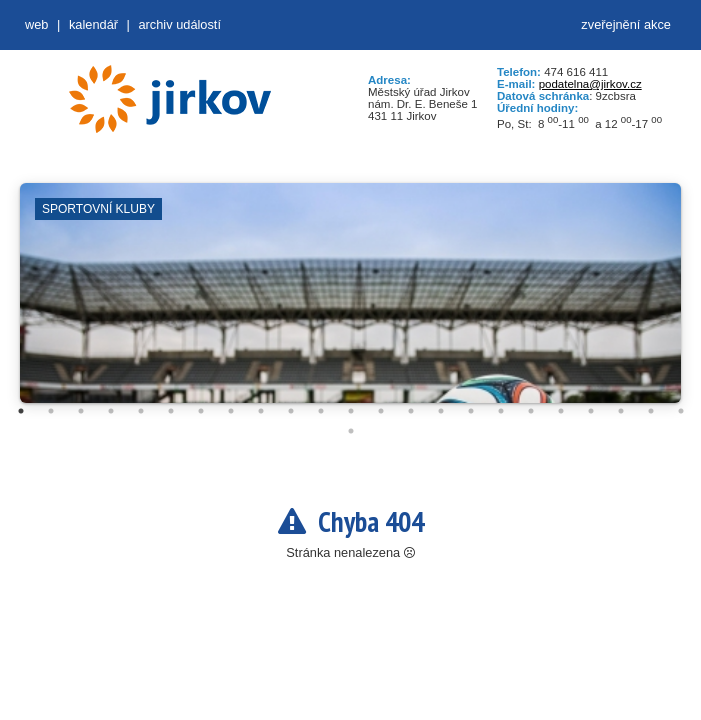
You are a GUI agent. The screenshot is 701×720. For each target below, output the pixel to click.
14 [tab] (411, 411)
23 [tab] (681, 411)
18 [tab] (531, 411)
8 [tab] (231, 411)
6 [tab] (171, 411)
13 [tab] (381, 411)
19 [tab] (561, 411)
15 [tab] (441, 411)
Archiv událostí (179, 24)
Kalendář (93, 24)
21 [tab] (621, 411)
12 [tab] (351, 411)
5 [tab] (141, 411)
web (36, 24)
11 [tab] (321, 411)
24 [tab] (351, 431)
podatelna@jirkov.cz (590, 84)
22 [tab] (651, 411)
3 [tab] (81, 411)
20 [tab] (591, 411)
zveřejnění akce (626, 24)
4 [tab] (111, 411)
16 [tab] (471, 411)
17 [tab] (501, 411)
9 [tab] (261, 411)
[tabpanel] (350, 303)
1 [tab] (21, 411)
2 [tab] (51, 411)
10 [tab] (291, 411)
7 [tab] (201, 411)
